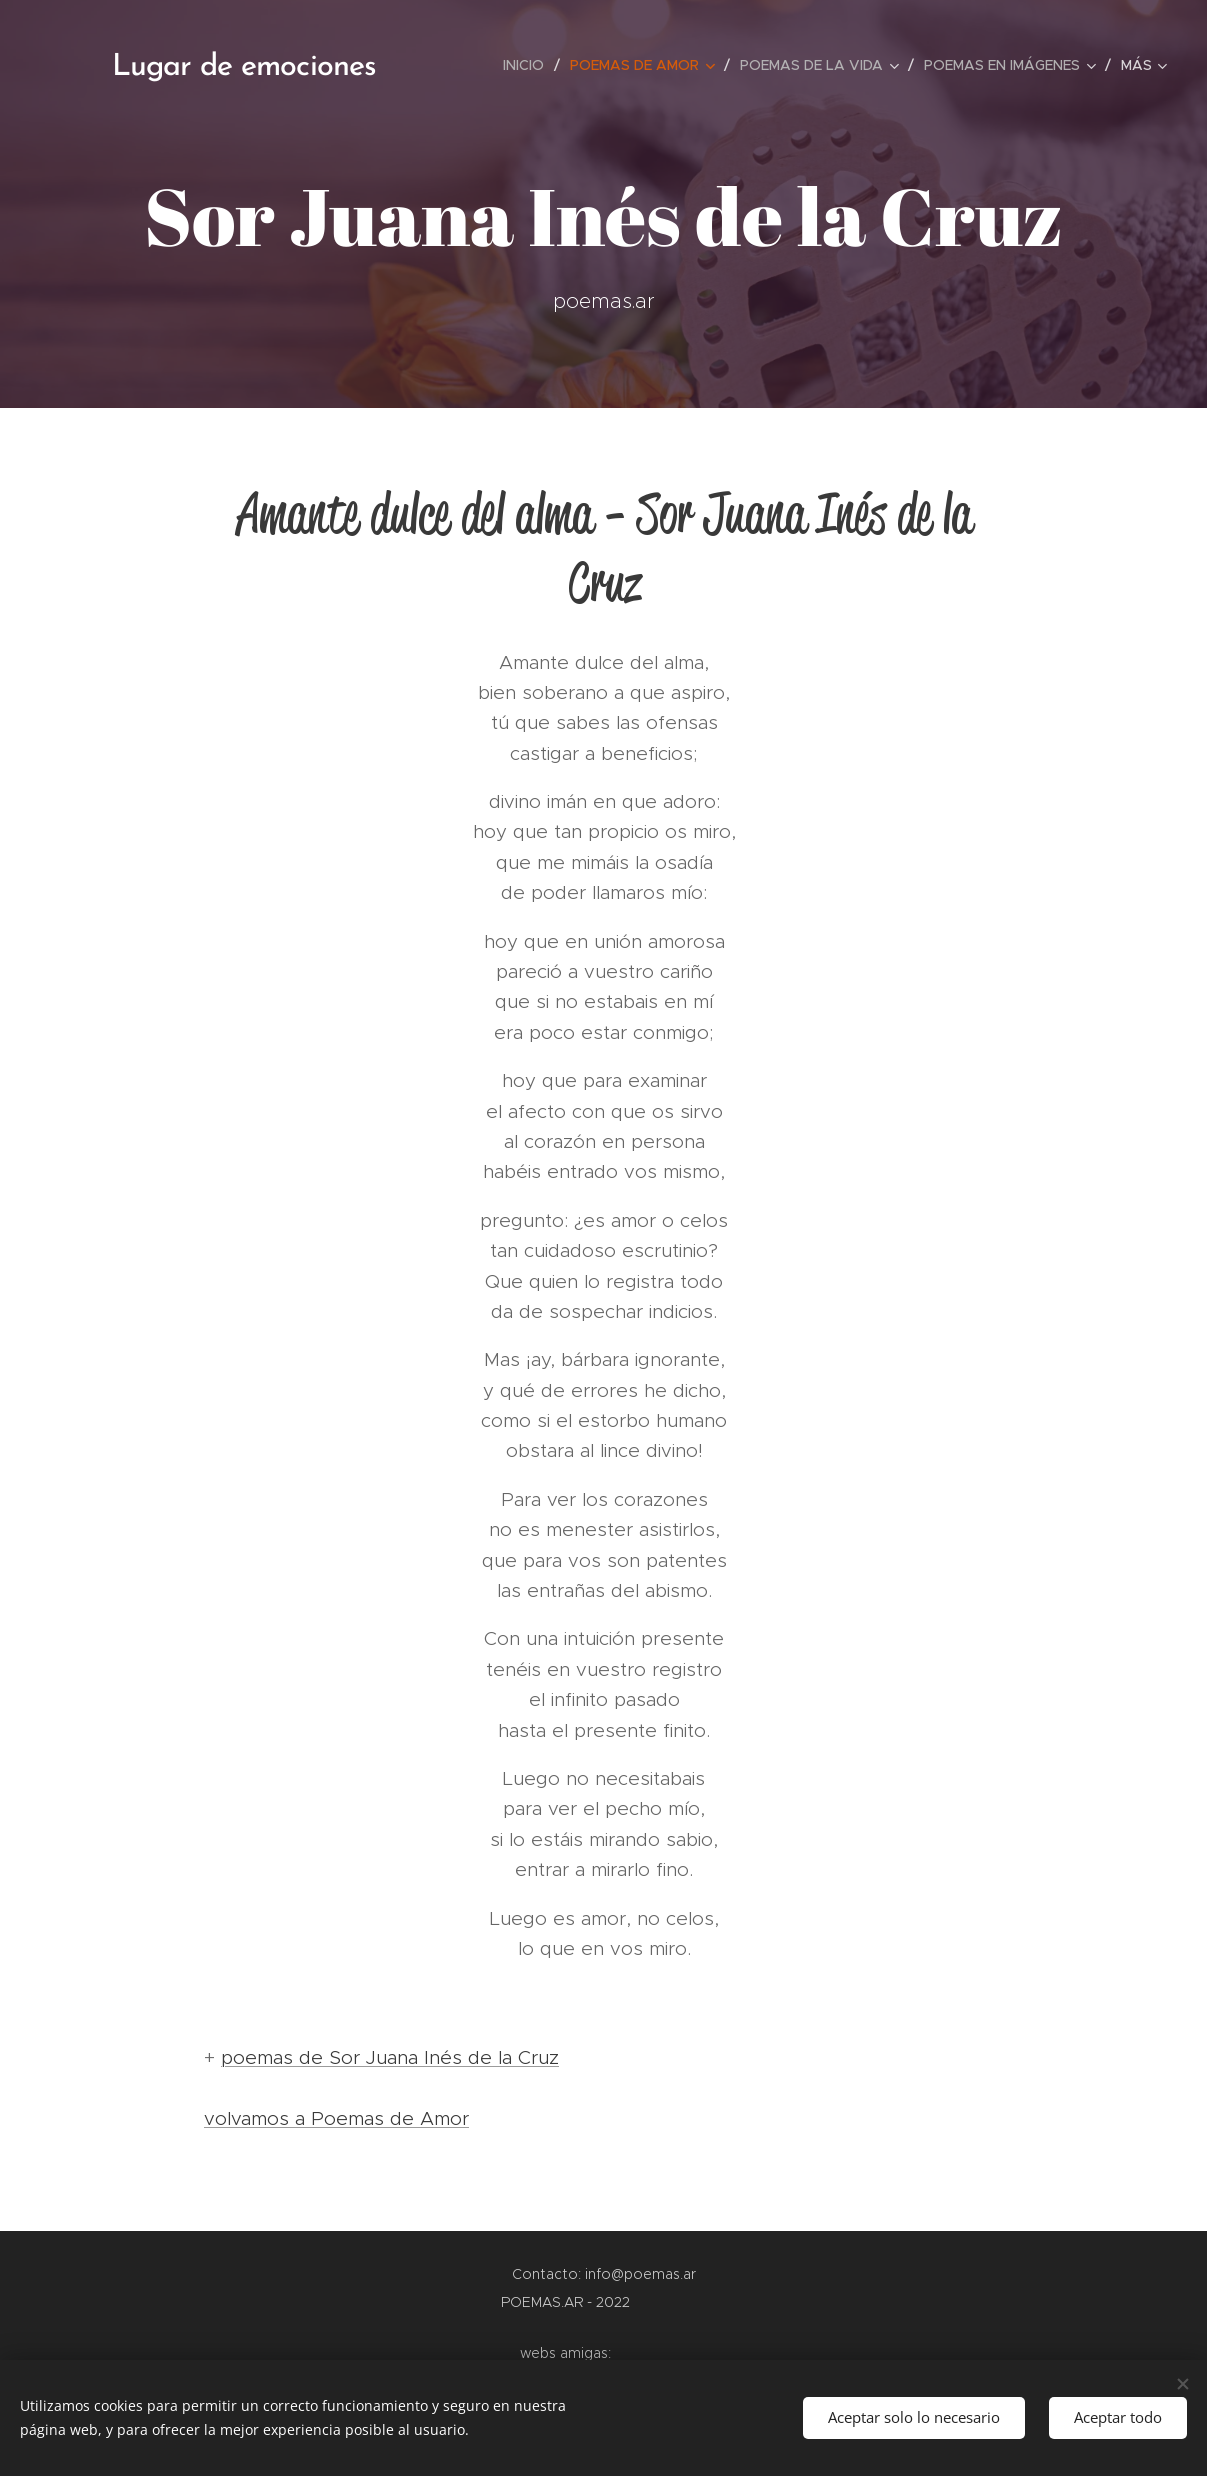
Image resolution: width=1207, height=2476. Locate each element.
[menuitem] (529, 65)
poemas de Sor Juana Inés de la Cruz (390, 2057)
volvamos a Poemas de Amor (336, 2118)
